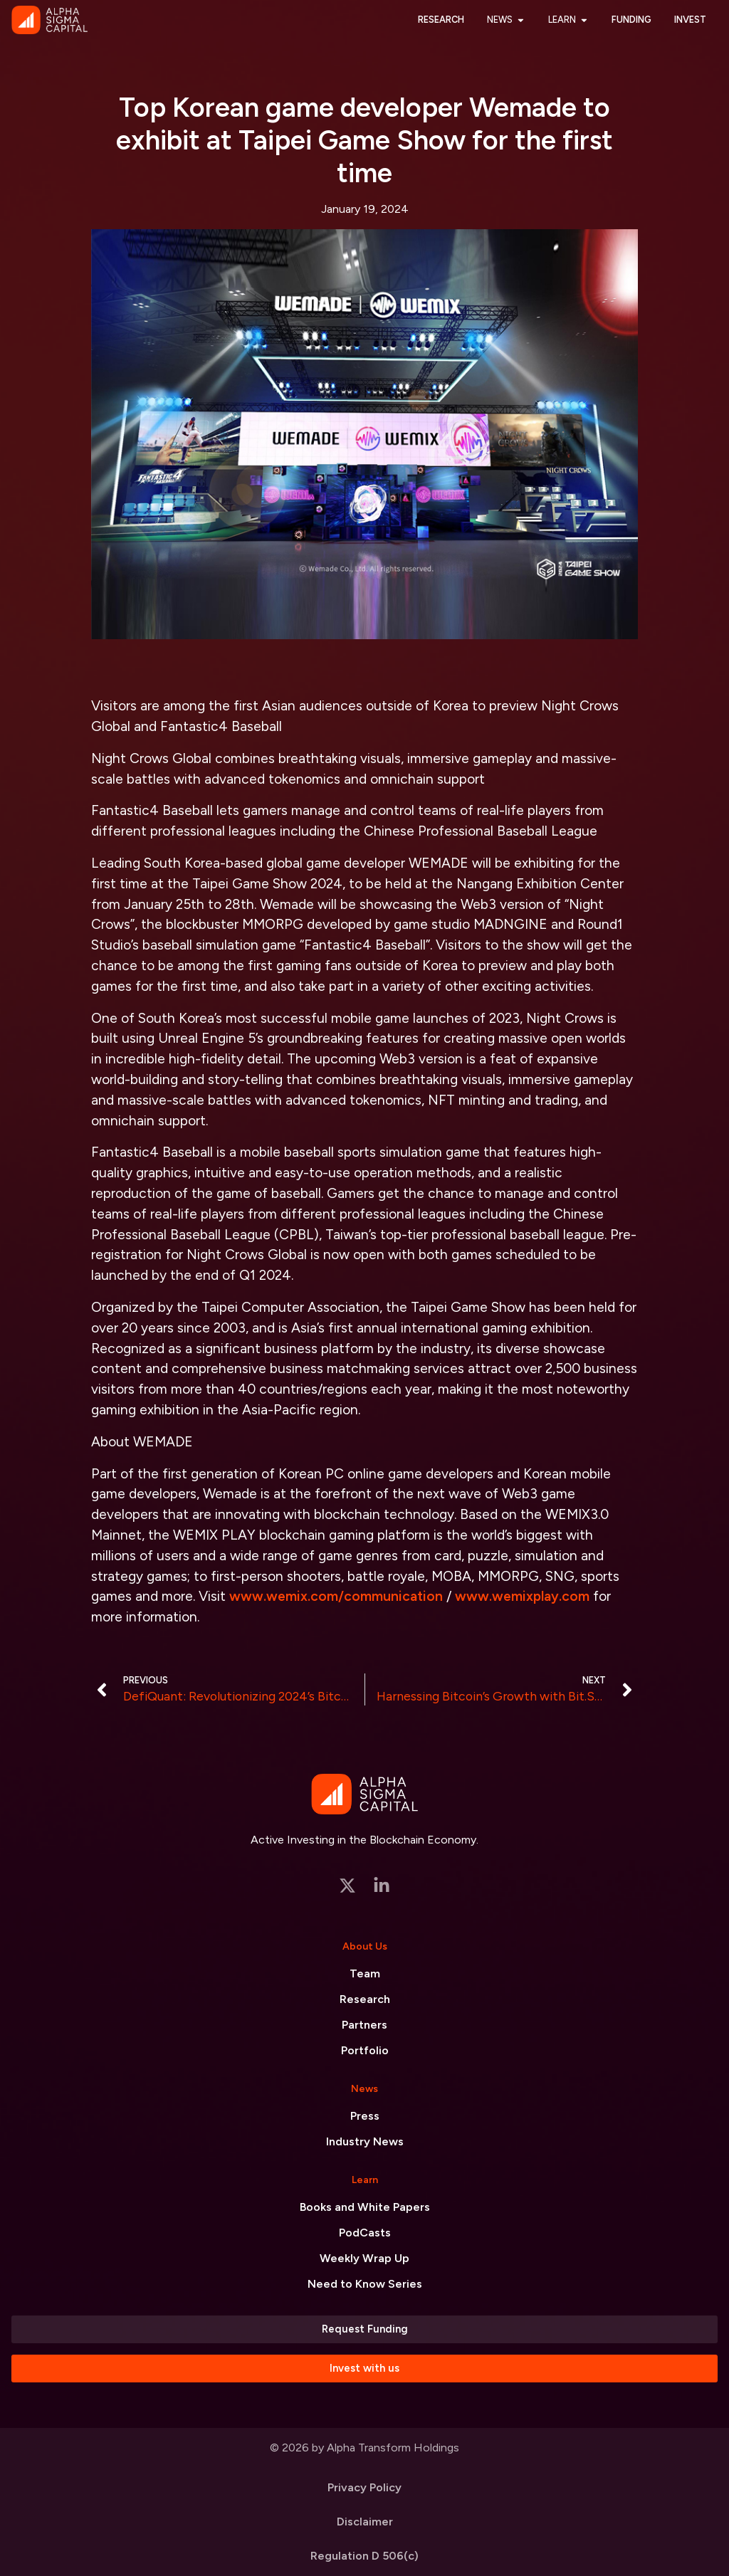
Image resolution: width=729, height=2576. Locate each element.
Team (365, 1973)
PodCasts (365, 2232)
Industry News (365, 2141)
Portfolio (365, 2050)
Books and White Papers (365, 2207)
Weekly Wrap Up (364, 2258)
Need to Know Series (365, 2284)
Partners (364, 2024)
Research (365, 1999)
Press (364, 2116)
